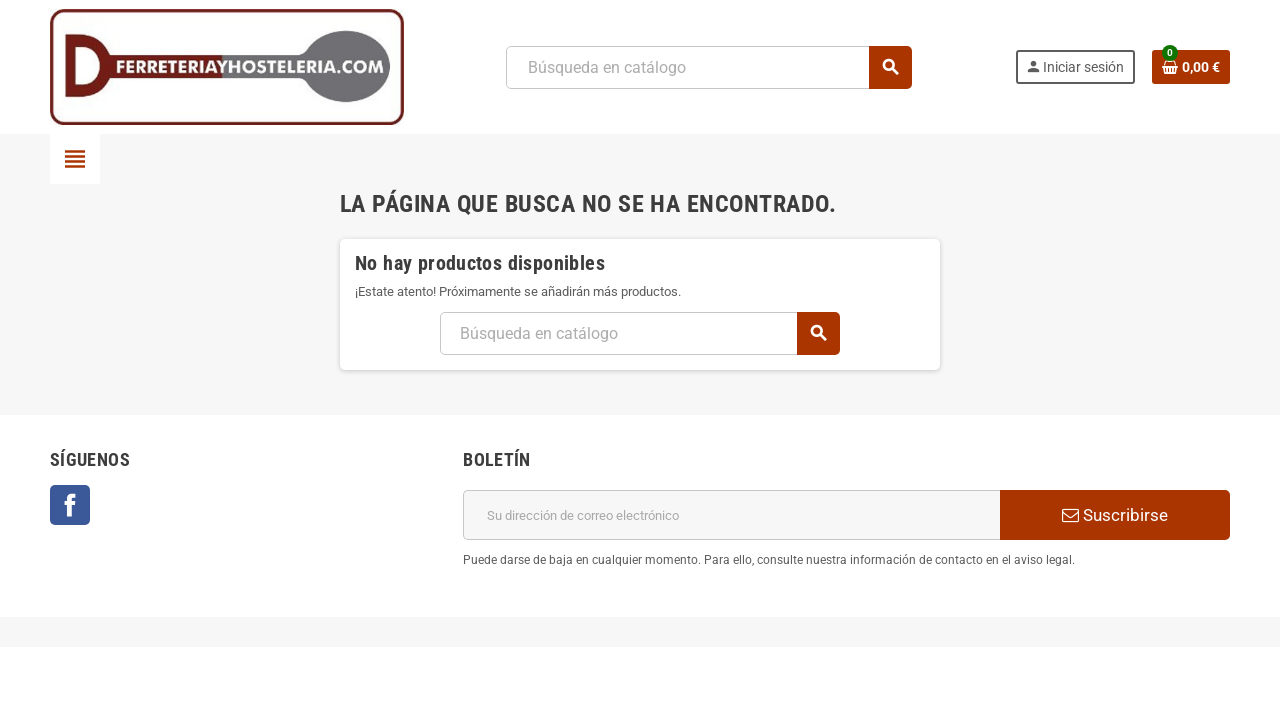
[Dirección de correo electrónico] (731, 515)
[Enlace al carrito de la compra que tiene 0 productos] (1191, 67)
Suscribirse (1115, 515)
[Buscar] (708, 67)
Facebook (70, 505)
